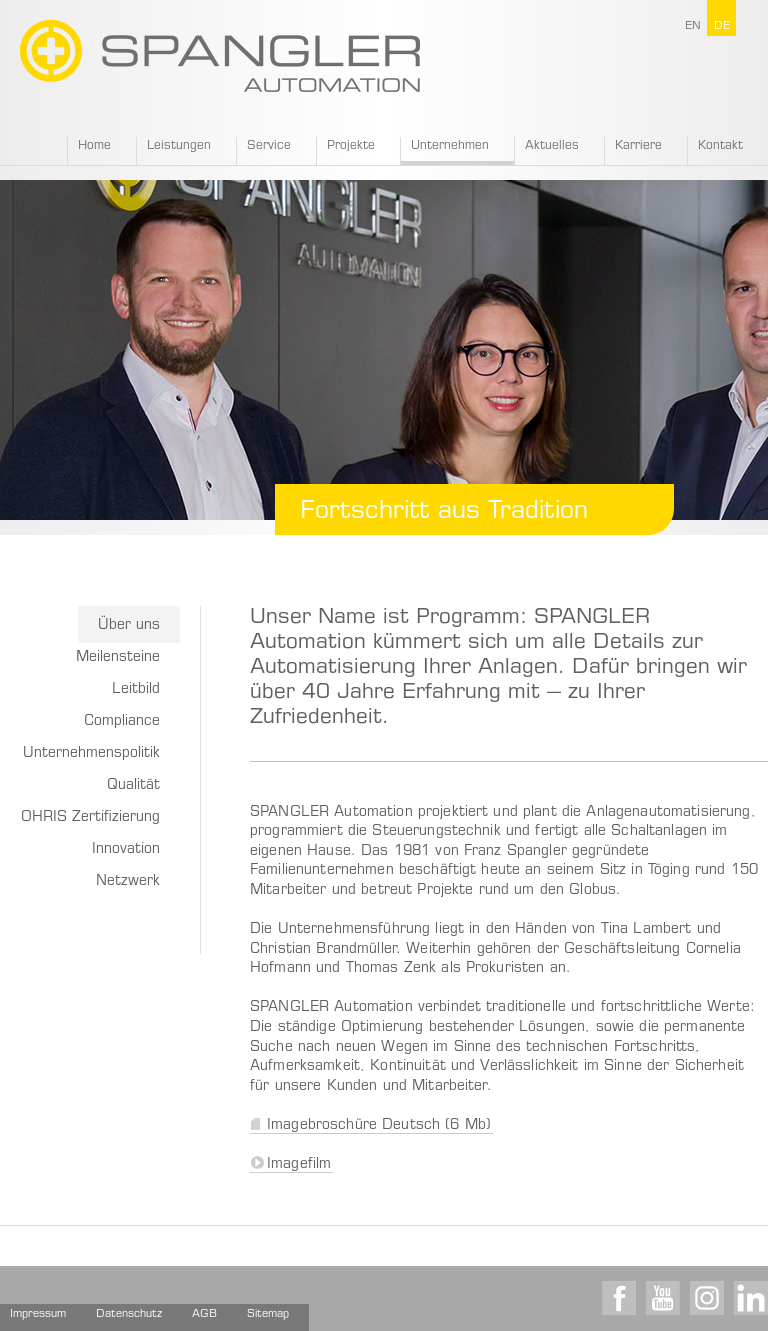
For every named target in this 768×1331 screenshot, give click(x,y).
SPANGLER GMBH (220, 56)
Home (94, 146)
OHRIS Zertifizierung (90, 818)
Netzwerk (128, 882)
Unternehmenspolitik (91, 754)
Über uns (129, 626)
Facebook (619, 1298)
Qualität (133, 786)
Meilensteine (118, 658)
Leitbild (136, 690)
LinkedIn (751, 1298)
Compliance (122, 722)
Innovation (126, 850)
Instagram (707, 1298)
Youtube (663, 1298)
